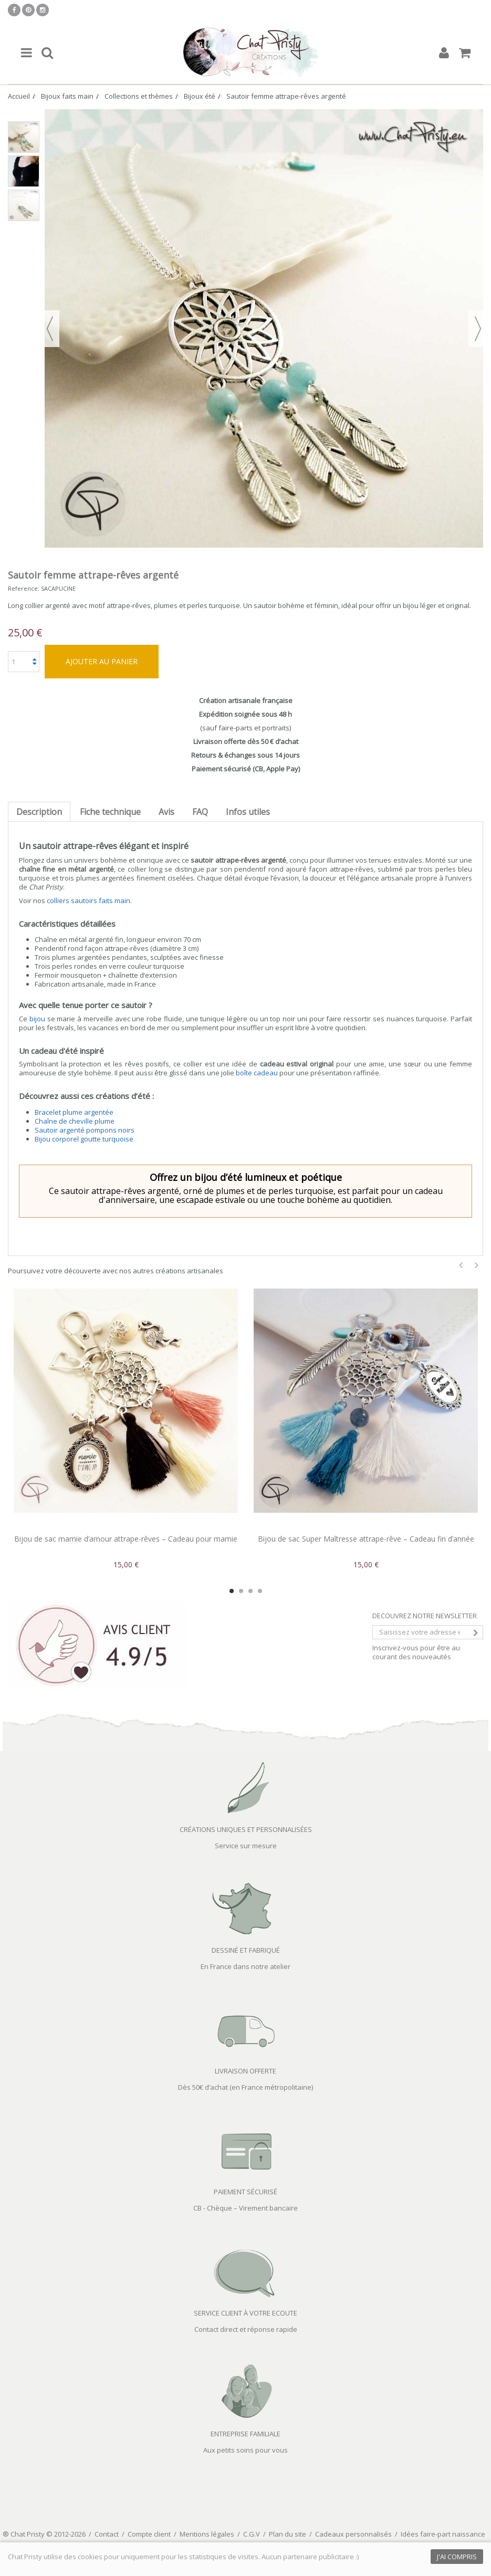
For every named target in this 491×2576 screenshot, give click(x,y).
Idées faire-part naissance (443, 2534)
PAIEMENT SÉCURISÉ (245, 2191)
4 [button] (260, 1591)
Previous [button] (460, 1265)
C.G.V (251, 2534)
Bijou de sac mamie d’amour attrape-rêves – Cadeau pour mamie (125, 1539)
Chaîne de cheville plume (74, 1121)
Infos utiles (248, 812)
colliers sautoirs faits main (88, 900)
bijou (37, 1018)
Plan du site (287, 2534)
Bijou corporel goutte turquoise (84, 1139)
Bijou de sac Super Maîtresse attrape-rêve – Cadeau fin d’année (366, 1539)
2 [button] (241, 1591)
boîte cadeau (257, 1072)
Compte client (149, 2534)
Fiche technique (110, 812)
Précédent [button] (49, 328)
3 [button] (250, 1591)
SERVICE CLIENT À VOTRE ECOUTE (245, 2313)
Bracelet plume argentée (74, 1112)
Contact (107, 2534)
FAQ (200, 812)
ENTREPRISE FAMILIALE (245, 2433)
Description (39, 812)
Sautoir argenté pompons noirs (84, 1130)
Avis (166, 812)
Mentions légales (207, 2534)
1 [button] (231, 1591)
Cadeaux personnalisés (353, 2534)
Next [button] (476, 1265)
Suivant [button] (477, 328)
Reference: (23, 588)
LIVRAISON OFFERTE (245, 2071)
